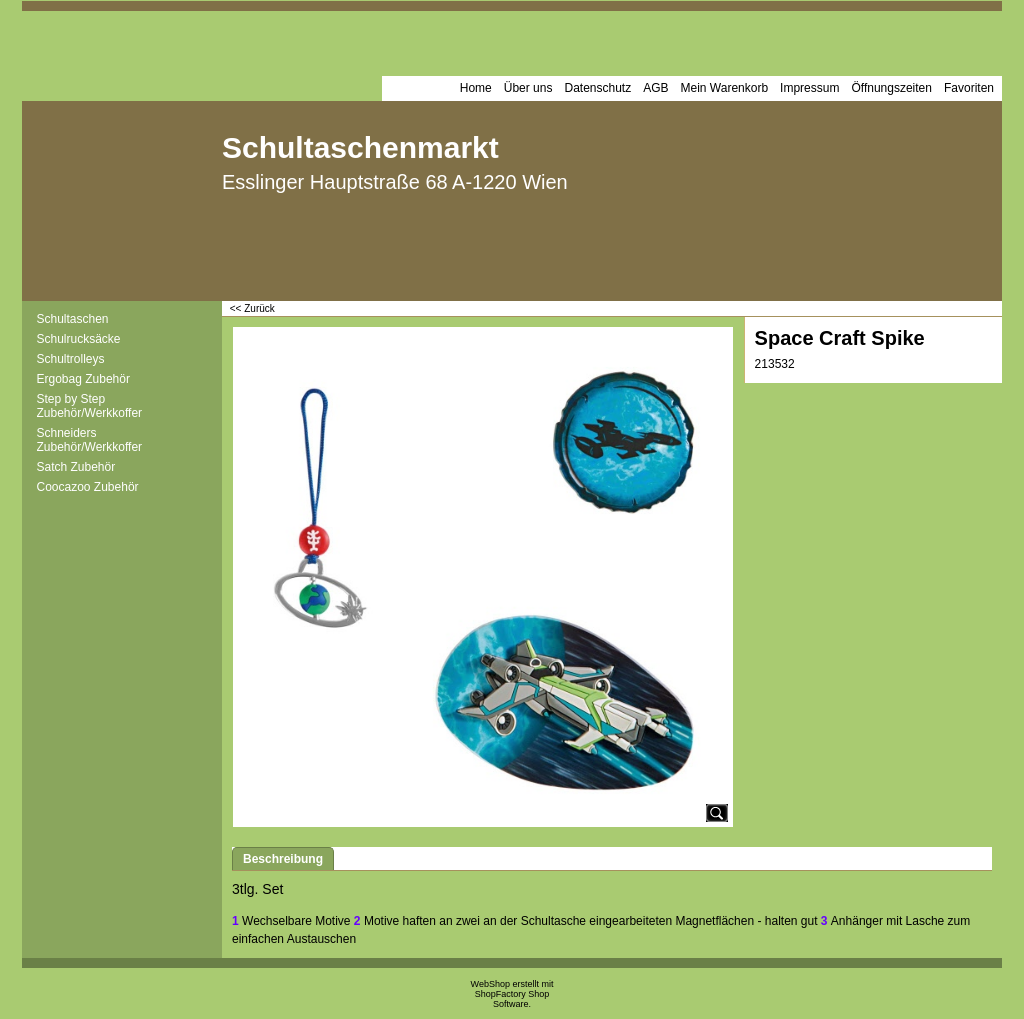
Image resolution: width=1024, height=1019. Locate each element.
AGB (655, 88)
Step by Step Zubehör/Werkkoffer (90, 406)
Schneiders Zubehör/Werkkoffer (90, 440)
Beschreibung (283, 859)
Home (476, 88)
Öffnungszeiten (891, 88)
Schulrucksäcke (79, 339)
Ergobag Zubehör (83, 379)
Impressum (809, 88)
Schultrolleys (71, 359)
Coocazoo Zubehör (88, 487)
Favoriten (969, 88)
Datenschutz (597, 88)
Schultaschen (73, 319)
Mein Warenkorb (725, 88)
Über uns (528, 88)
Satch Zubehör (76, 467)
